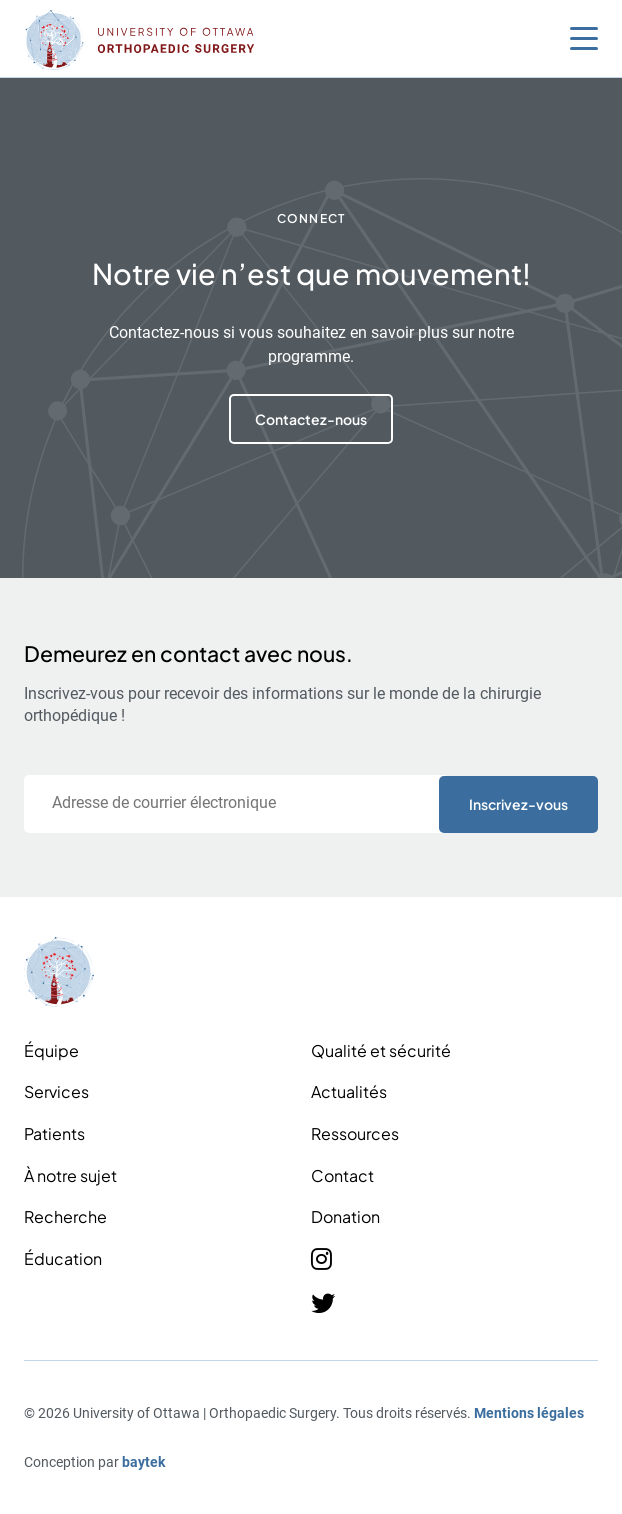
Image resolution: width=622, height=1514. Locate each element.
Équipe (51, 1050)
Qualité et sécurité (381, 1050)
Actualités (349, 1091)
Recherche (65, 1216)
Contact (342, 1175)
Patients (54, 1133)
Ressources (355, 1133)
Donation (345, 1216)
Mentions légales (529, 1413)
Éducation (63, 1258)
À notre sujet (70, 1175)
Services (56, 1091)
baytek (143, 1462)
